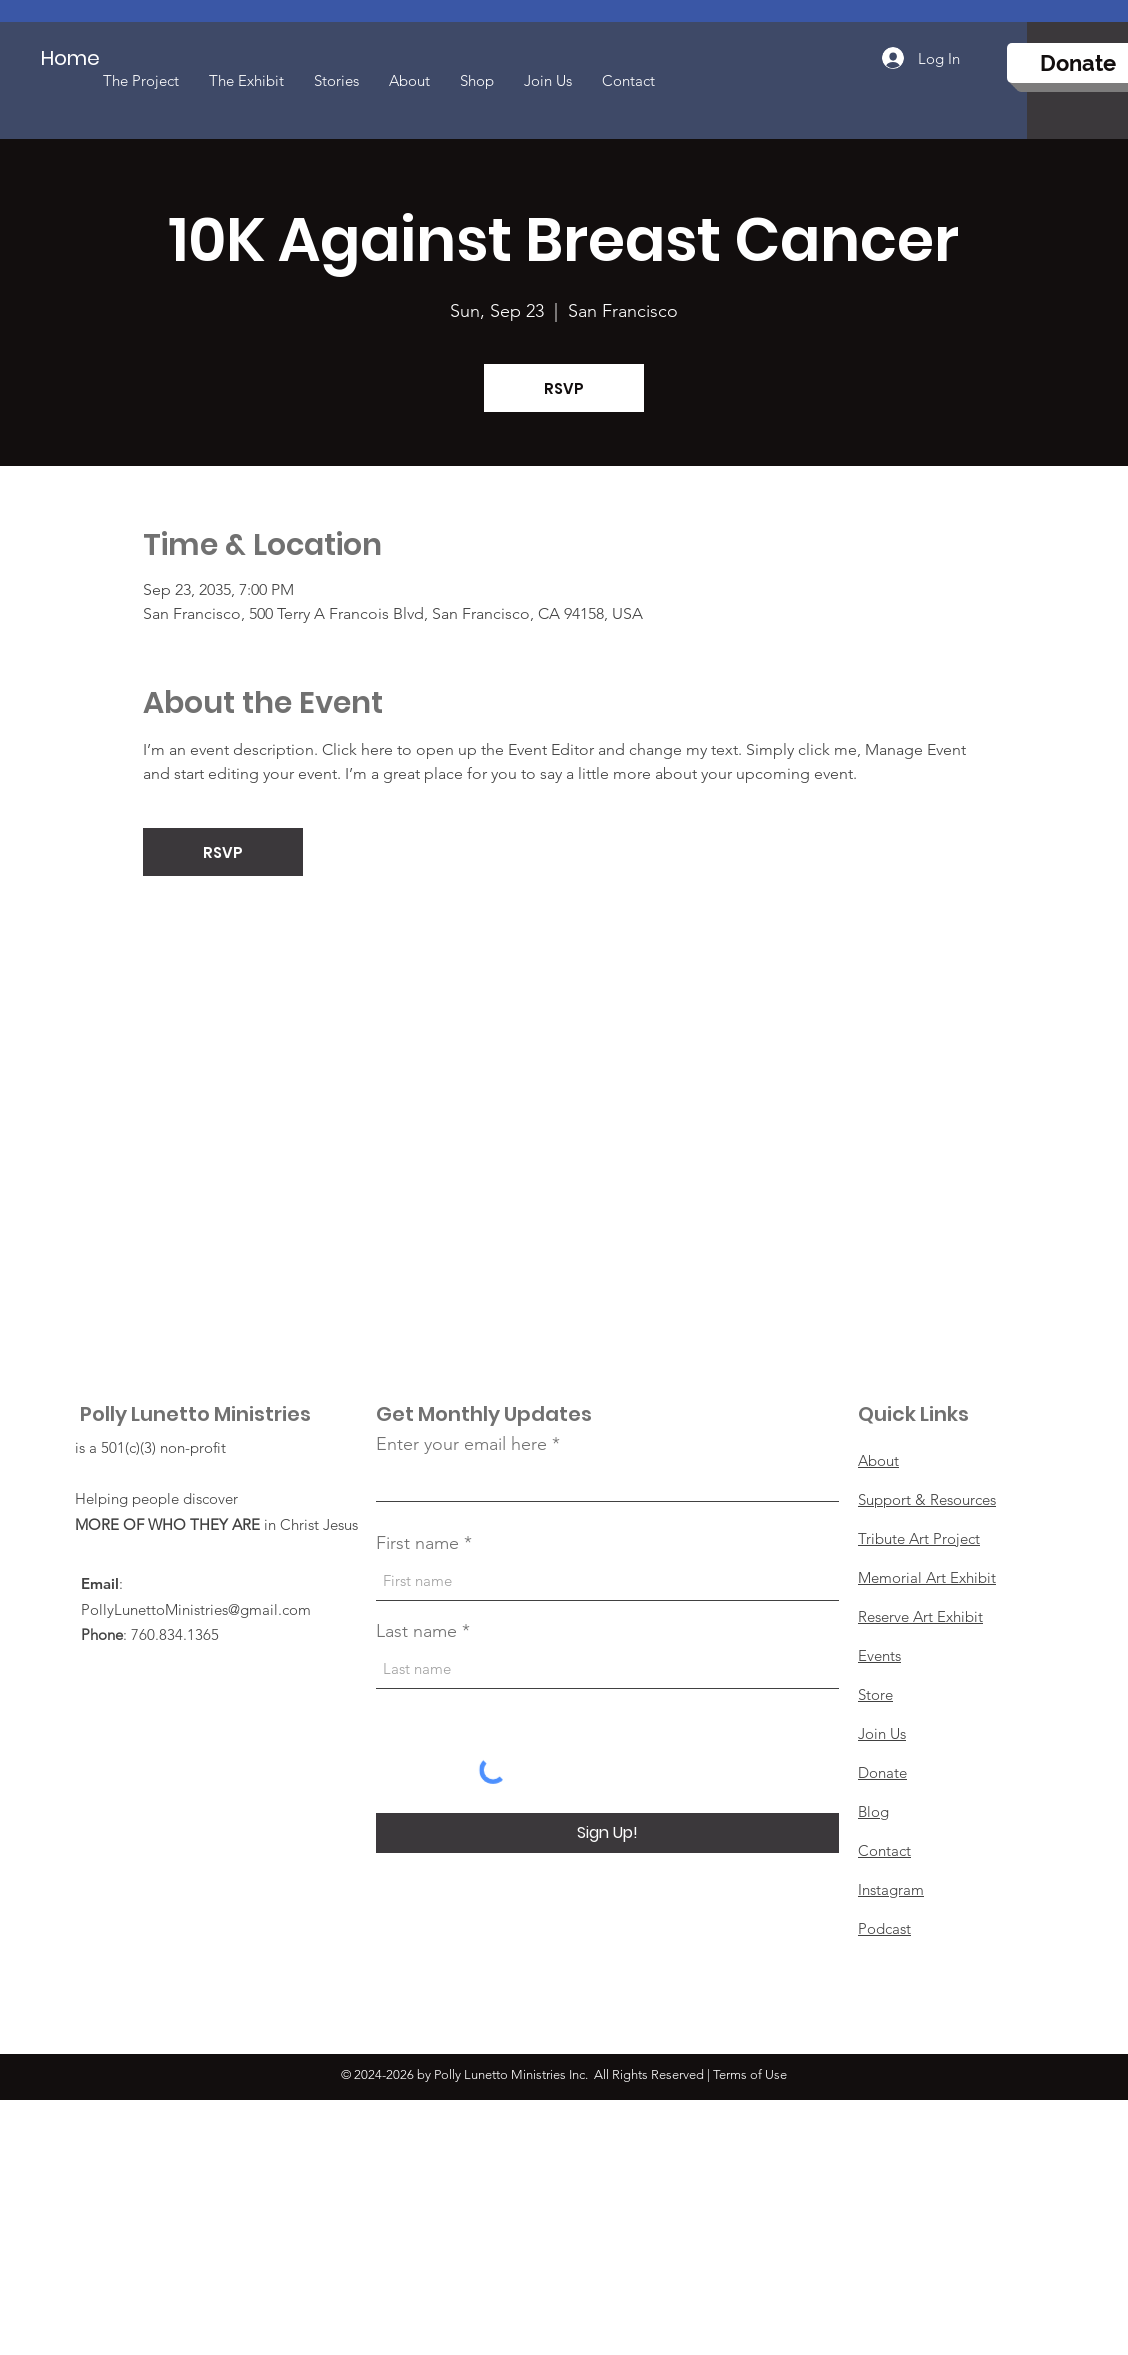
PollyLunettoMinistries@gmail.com (196, 1609)
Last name (416, 1631)
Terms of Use (750, 2074)
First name (417, 1543)
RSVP (564, 388)
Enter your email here (461, 1444)
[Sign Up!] (607, 1833)
